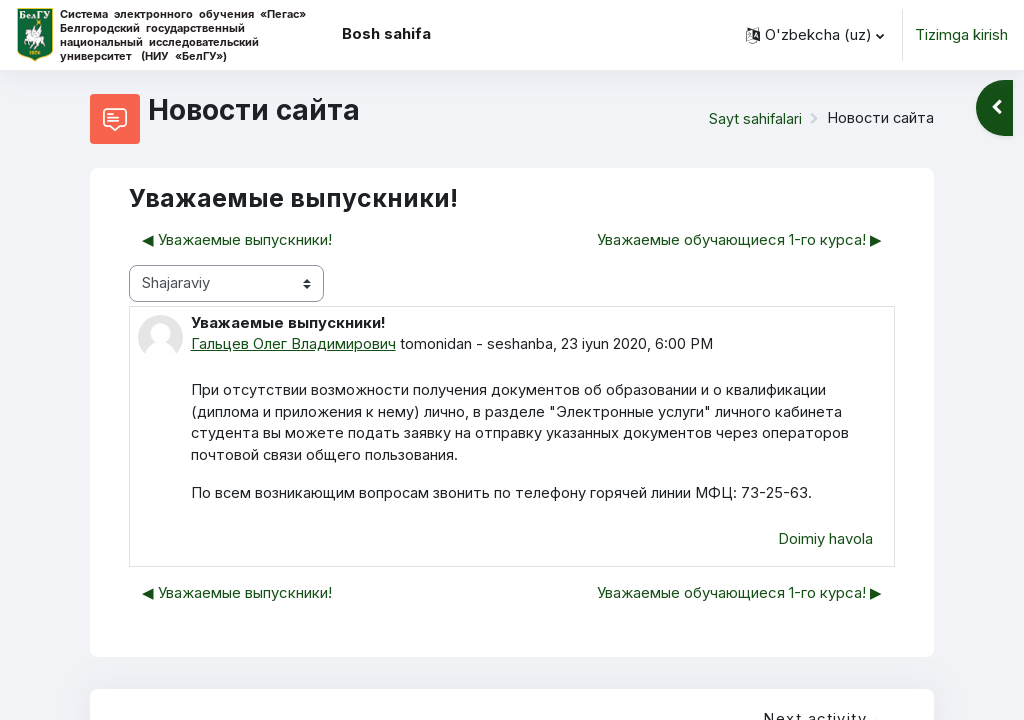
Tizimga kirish (961, 35)
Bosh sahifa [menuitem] (386, 34)
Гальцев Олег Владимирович (293, 344)
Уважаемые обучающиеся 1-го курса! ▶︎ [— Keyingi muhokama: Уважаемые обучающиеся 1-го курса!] (739, 240)
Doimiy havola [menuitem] (825, 541)
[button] (815, 35)
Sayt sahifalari (753, 119)
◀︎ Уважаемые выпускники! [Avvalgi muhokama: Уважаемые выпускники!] (237, 240)
